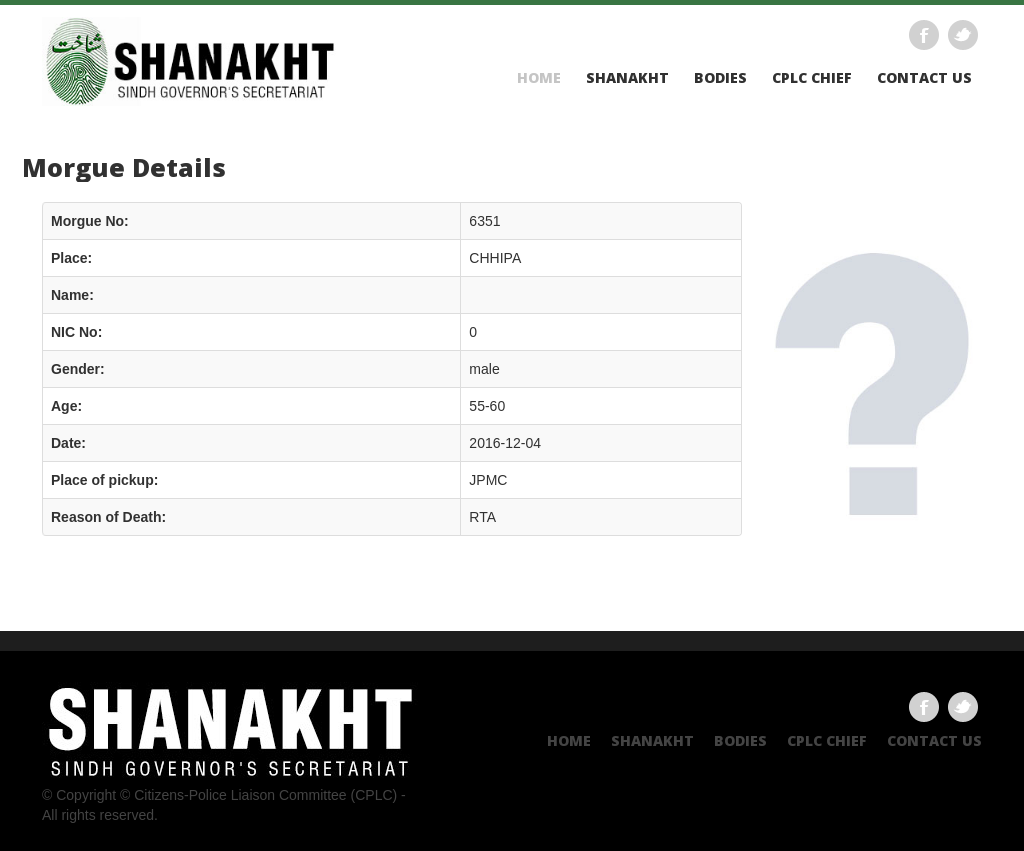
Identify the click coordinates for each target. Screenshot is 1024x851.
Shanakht (627, 78)
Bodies (720, 78)
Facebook (924, 35)
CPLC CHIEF (812, 78)
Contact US (924, 78)
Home (539, 78)
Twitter (963, 35)
